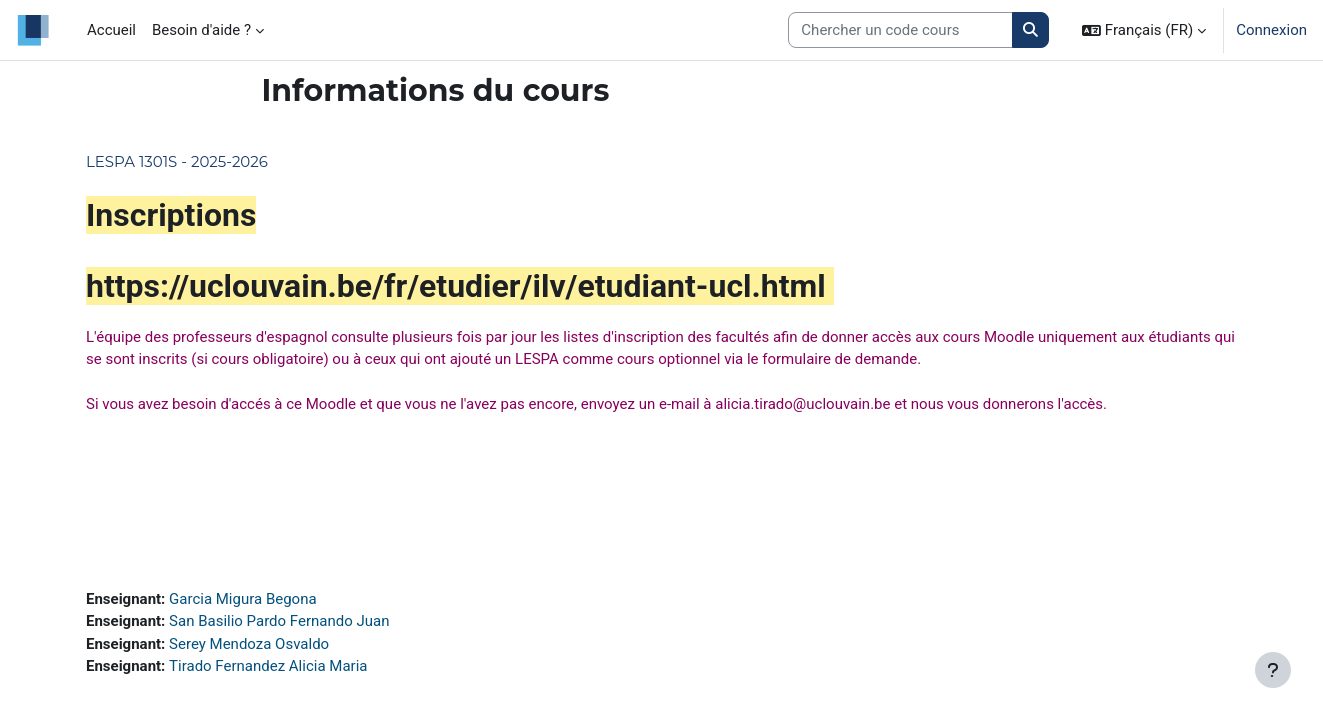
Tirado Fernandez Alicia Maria (268, 666)
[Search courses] (900, 30)
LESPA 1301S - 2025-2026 (177, 161)
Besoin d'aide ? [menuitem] (201, 30)
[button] (1144, 30)
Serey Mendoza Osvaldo (249, 644)
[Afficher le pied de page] (1273, 670)
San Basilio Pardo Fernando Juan (279, 621)
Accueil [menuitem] (111, 30)
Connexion (1271, 30)
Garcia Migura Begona (243, 599)
